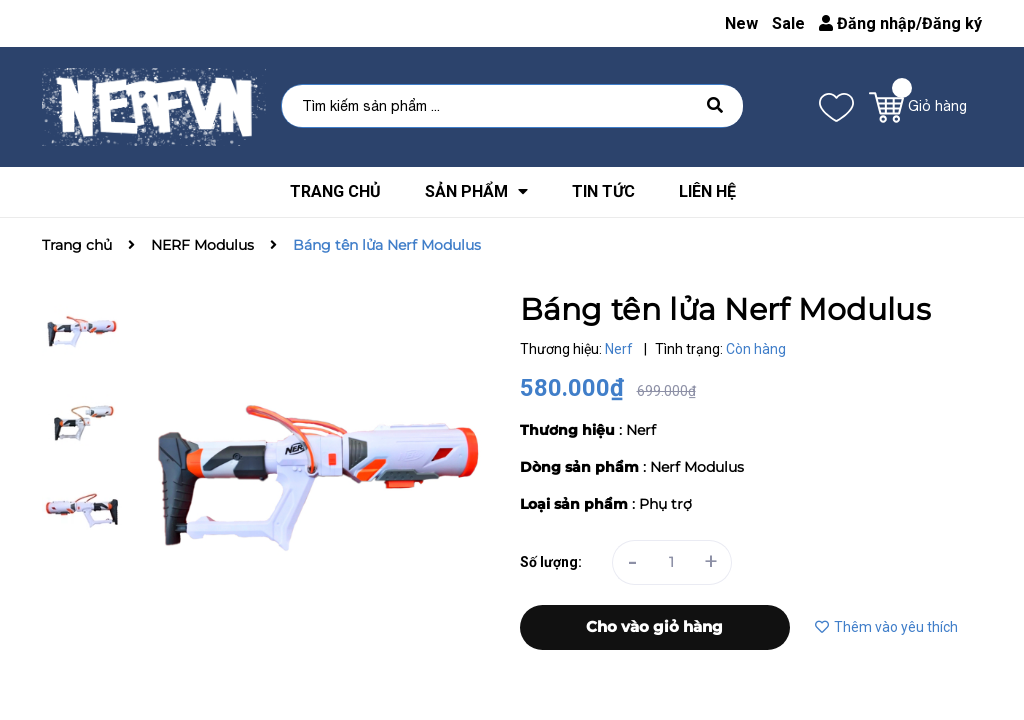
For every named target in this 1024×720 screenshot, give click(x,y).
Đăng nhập (867, 23)
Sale (788, 23)
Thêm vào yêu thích (886, 627)
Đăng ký (952, 23)
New (741, 23)
